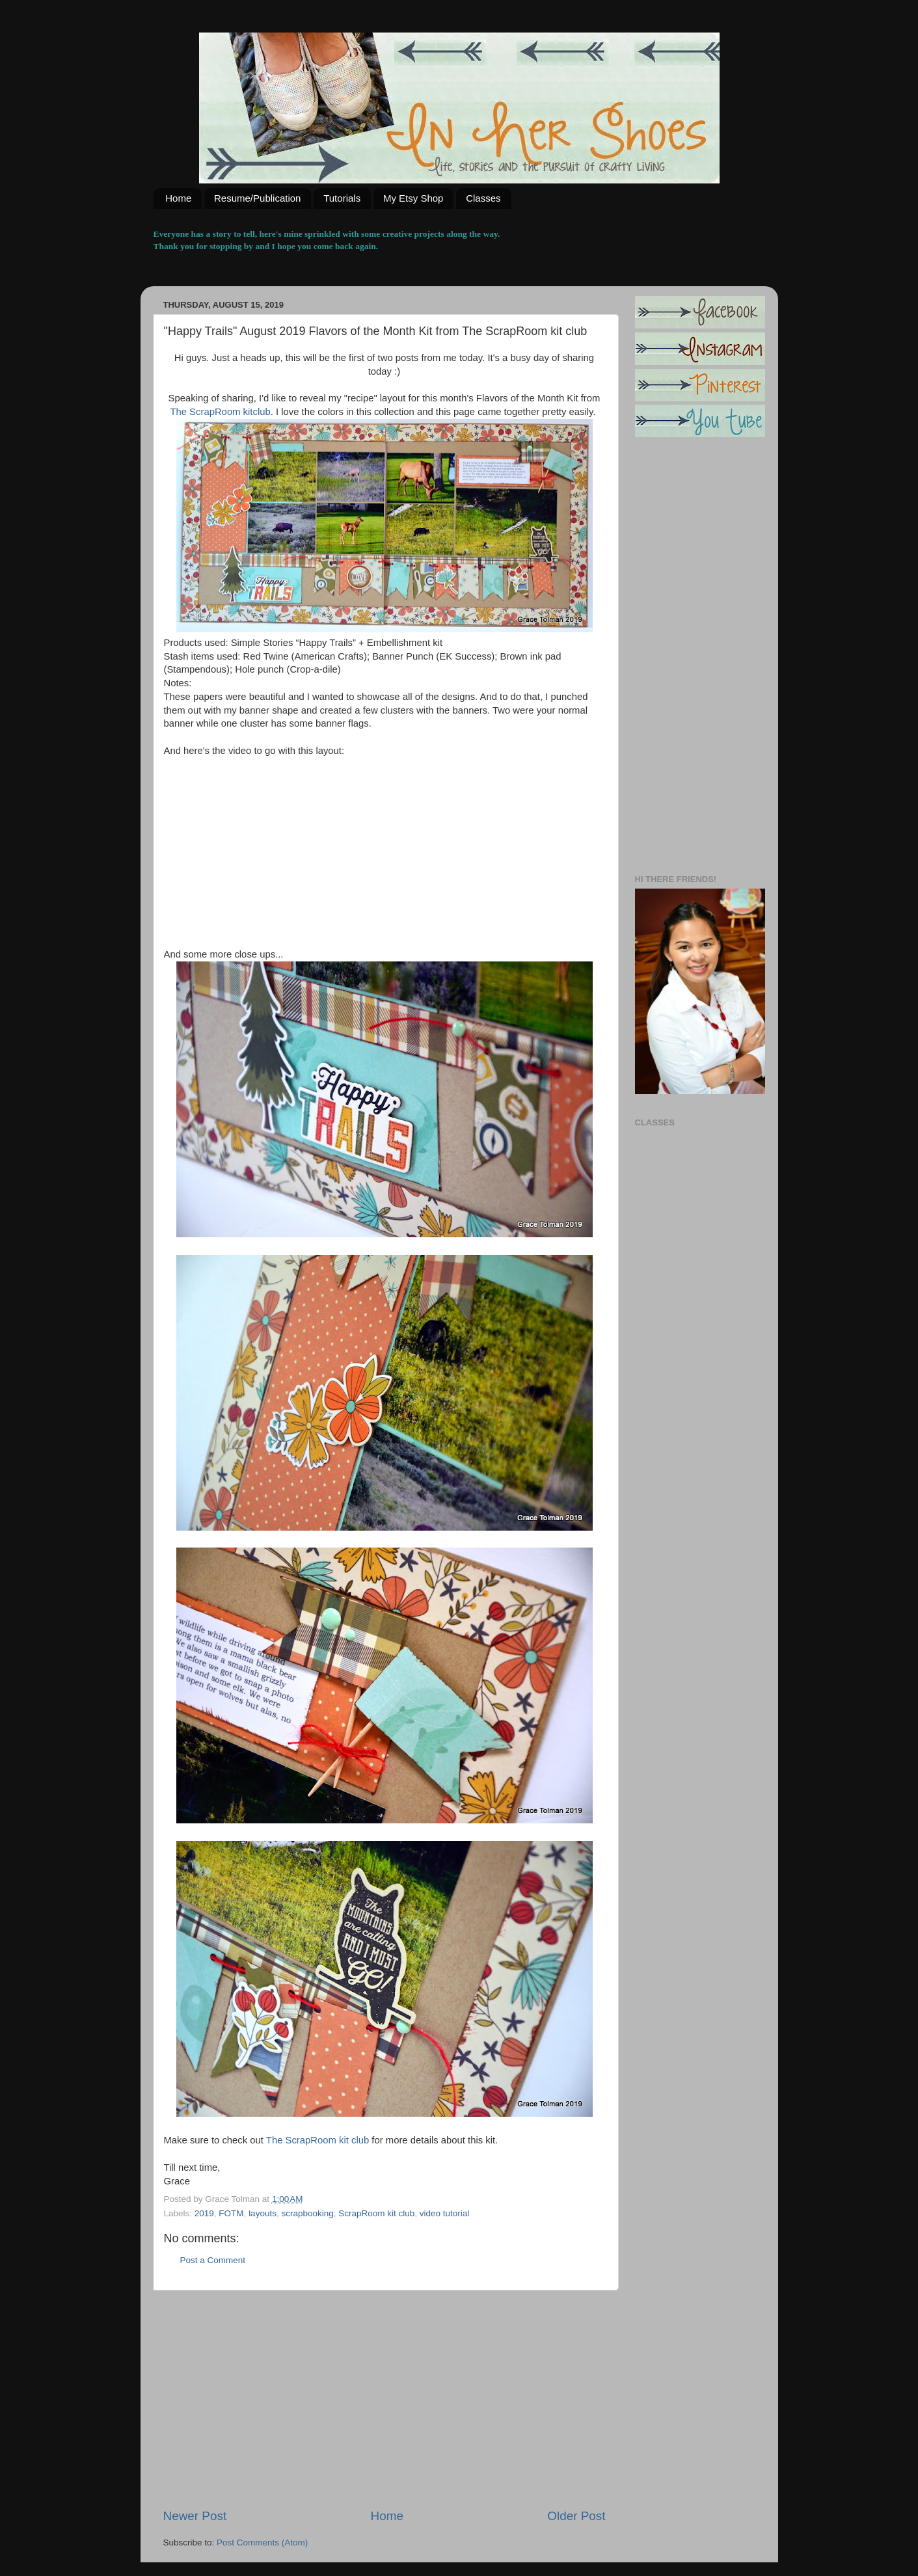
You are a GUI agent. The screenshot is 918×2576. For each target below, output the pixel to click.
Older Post (576, 2516)
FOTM (231, 2213)
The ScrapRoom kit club (317, 2140)
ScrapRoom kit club (376, 2213)
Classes (483, 198)
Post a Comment (213, 2260)
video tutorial (445, 2213)
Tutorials (341, 198)
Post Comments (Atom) (262, 2542)
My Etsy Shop (413, 198)
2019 (204, 2213)
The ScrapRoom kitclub (220, 412)
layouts (263, 2213)
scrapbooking (307, 2213)
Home (178, 198)
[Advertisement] (384, 2399)
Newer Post (195, 2516)
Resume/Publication (257, 198)
